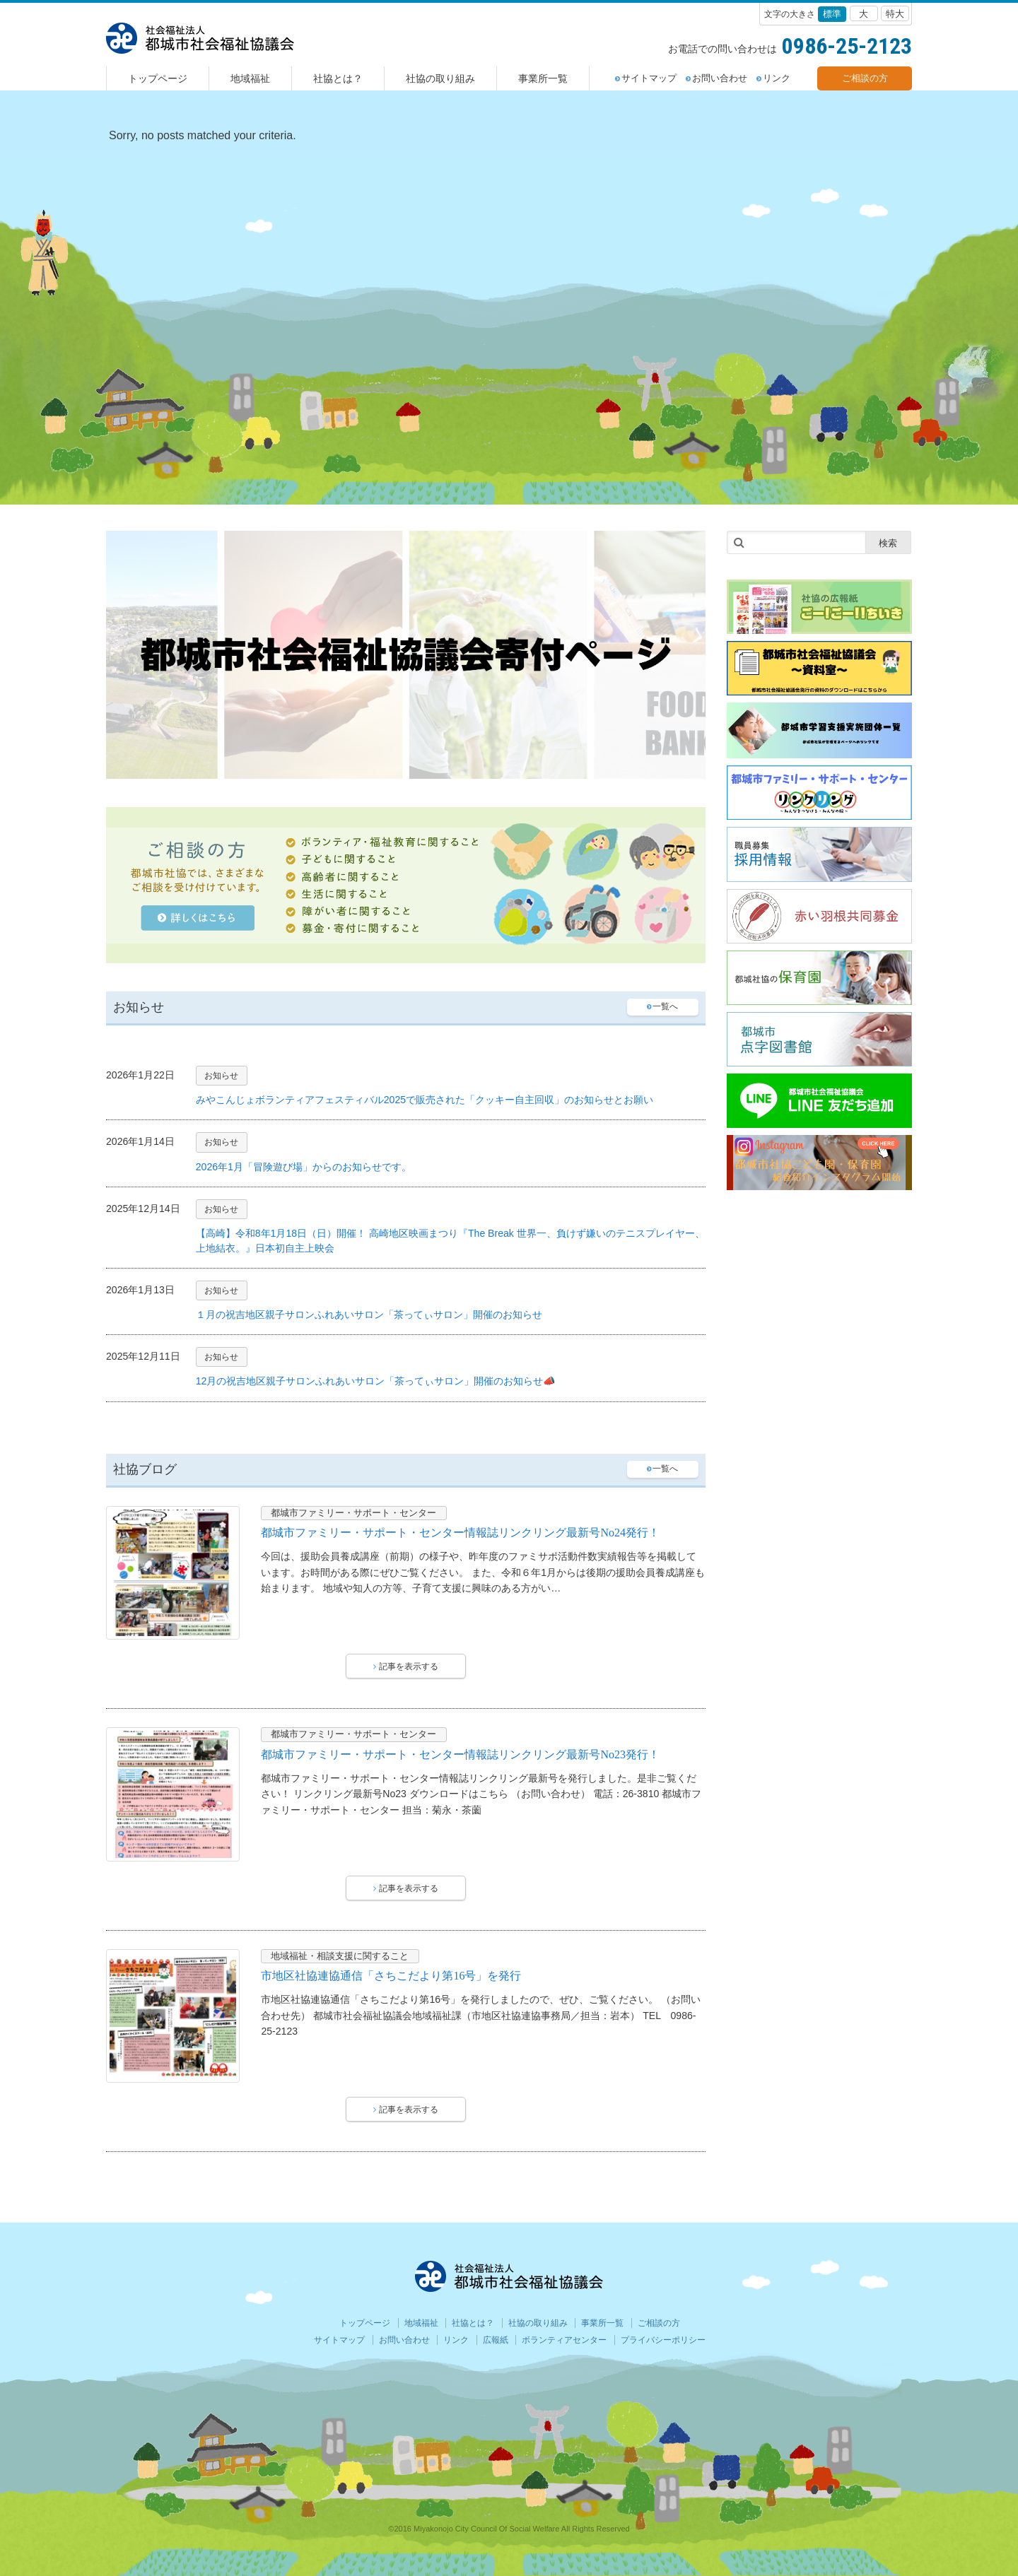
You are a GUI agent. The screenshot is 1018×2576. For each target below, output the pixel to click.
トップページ (157, 78)
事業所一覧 (543, 78)
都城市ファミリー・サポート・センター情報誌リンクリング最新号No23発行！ (460, 1754)
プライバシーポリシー (663, 2340)
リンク (773, 78)
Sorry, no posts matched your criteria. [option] (202, 135)
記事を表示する (405, 1666)
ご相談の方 (865, 78)
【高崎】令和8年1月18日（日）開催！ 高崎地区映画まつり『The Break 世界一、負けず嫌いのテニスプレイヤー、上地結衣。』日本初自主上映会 (450, 1241)
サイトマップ (646, 78)
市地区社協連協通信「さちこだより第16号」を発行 (391, 1976)
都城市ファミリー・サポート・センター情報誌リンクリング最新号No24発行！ (460, 1533)
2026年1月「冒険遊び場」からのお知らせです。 (303, 1166)
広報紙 (495, 2340)
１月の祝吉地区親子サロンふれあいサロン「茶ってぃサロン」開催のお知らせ (369, 1314)
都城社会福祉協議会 (200, 38)
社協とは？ (338, 78)
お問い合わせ (716, 78)
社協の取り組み (440, 78)
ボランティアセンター (564, 2340)
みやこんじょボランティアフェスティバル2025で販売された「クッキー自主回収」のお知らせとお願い (424, 1099)
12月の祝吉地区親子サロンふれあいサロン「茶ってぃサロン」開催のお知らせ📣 (376, 1381)
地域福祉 (250, 78)
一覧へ (662, 1006)
